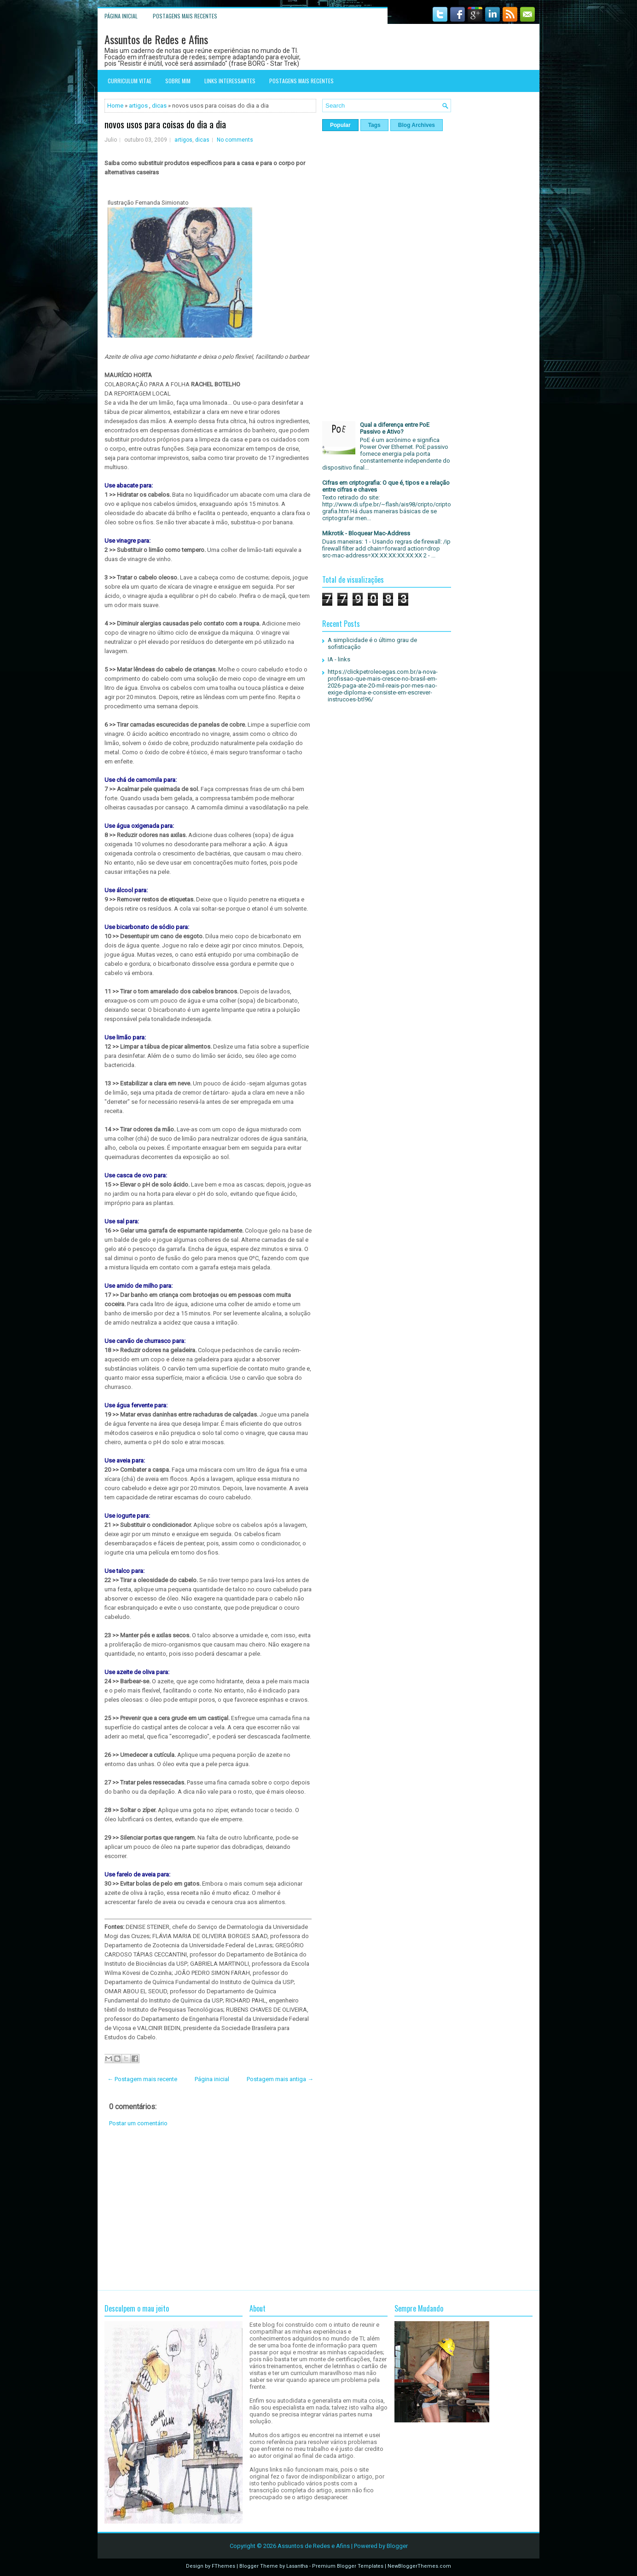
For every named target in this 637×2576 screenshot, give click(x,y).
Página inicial (121, 16)
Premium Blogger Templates (347, 2566)
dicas (159, 105)
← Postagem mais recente (142, 2079)
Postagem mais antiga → (280, 2079)
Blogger (397, 2545)
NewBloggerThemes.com (419, 2566)
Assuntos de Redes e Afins (156, 39)
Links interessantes (229, 81)
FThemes (223, 2566)
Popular (340, 125)
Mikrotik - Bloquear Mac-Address (366, 533)
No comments (235, 140)
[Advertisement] (210, 2208)
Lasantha (297, 2566)
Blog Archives (416, 125)
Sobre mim (178, 81)
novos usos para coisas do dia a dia (165, 124)
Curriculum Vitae (129, 81)
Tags (374, 125)
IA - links (339, 659)
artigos (138, 105)
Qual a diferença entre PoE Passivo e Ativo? (394, 428)
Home (115, 105)
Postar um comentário (138, 2123)
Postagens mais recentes (185, 16)
